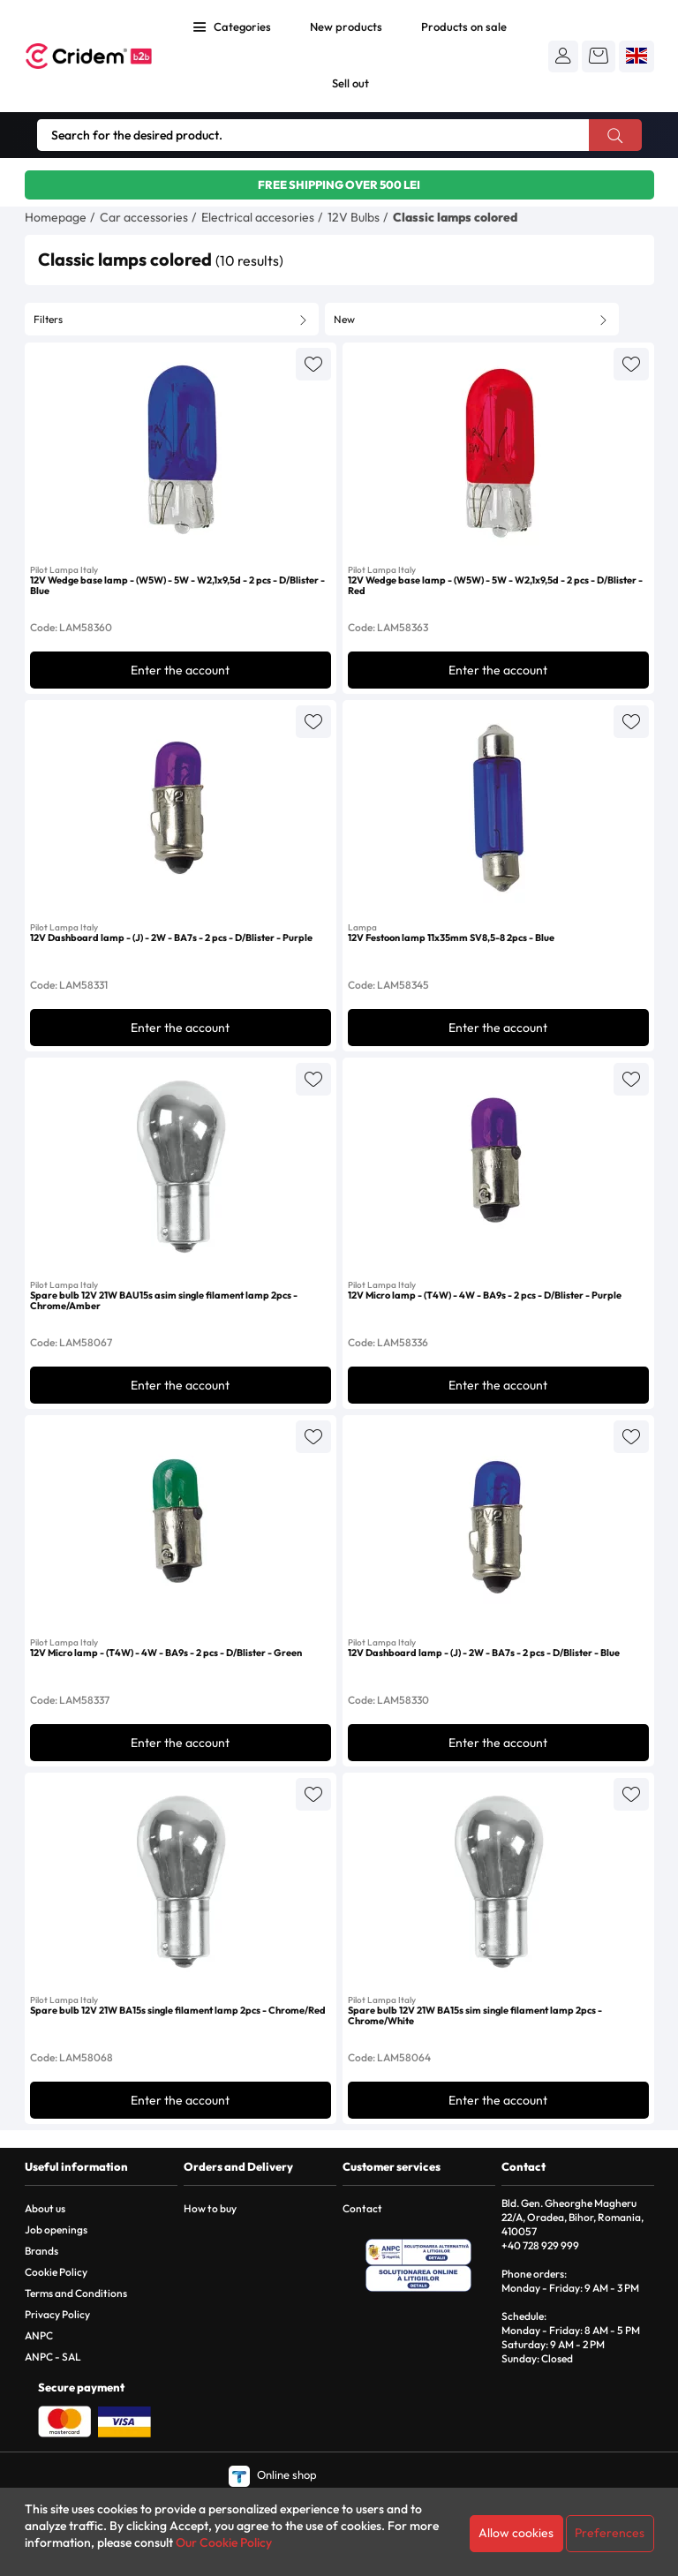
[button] (563, 56)
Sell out (350, 83)
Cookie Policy (56, 2271)
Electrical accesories (257, 217)
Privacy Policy (57, 2314)
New (344, 319)
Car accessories (144, 217)
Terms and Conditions (76, 2293)
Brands (41, 2250)
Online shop (273, 2474)
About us (45, 2208)
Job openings (56, 2229)
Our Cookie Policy (224, 2542)
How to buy (210, 2208)
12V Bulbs (354, 217)
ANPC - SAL (53, 2356)
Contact (362, 2208)
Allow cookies (516, 2533)
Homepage (56, 217)
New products (346, 26)
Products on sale (464, 26)
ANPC (39, 2335)
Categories (242, 26)
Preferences (609, 2533)
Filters (48, 319)
